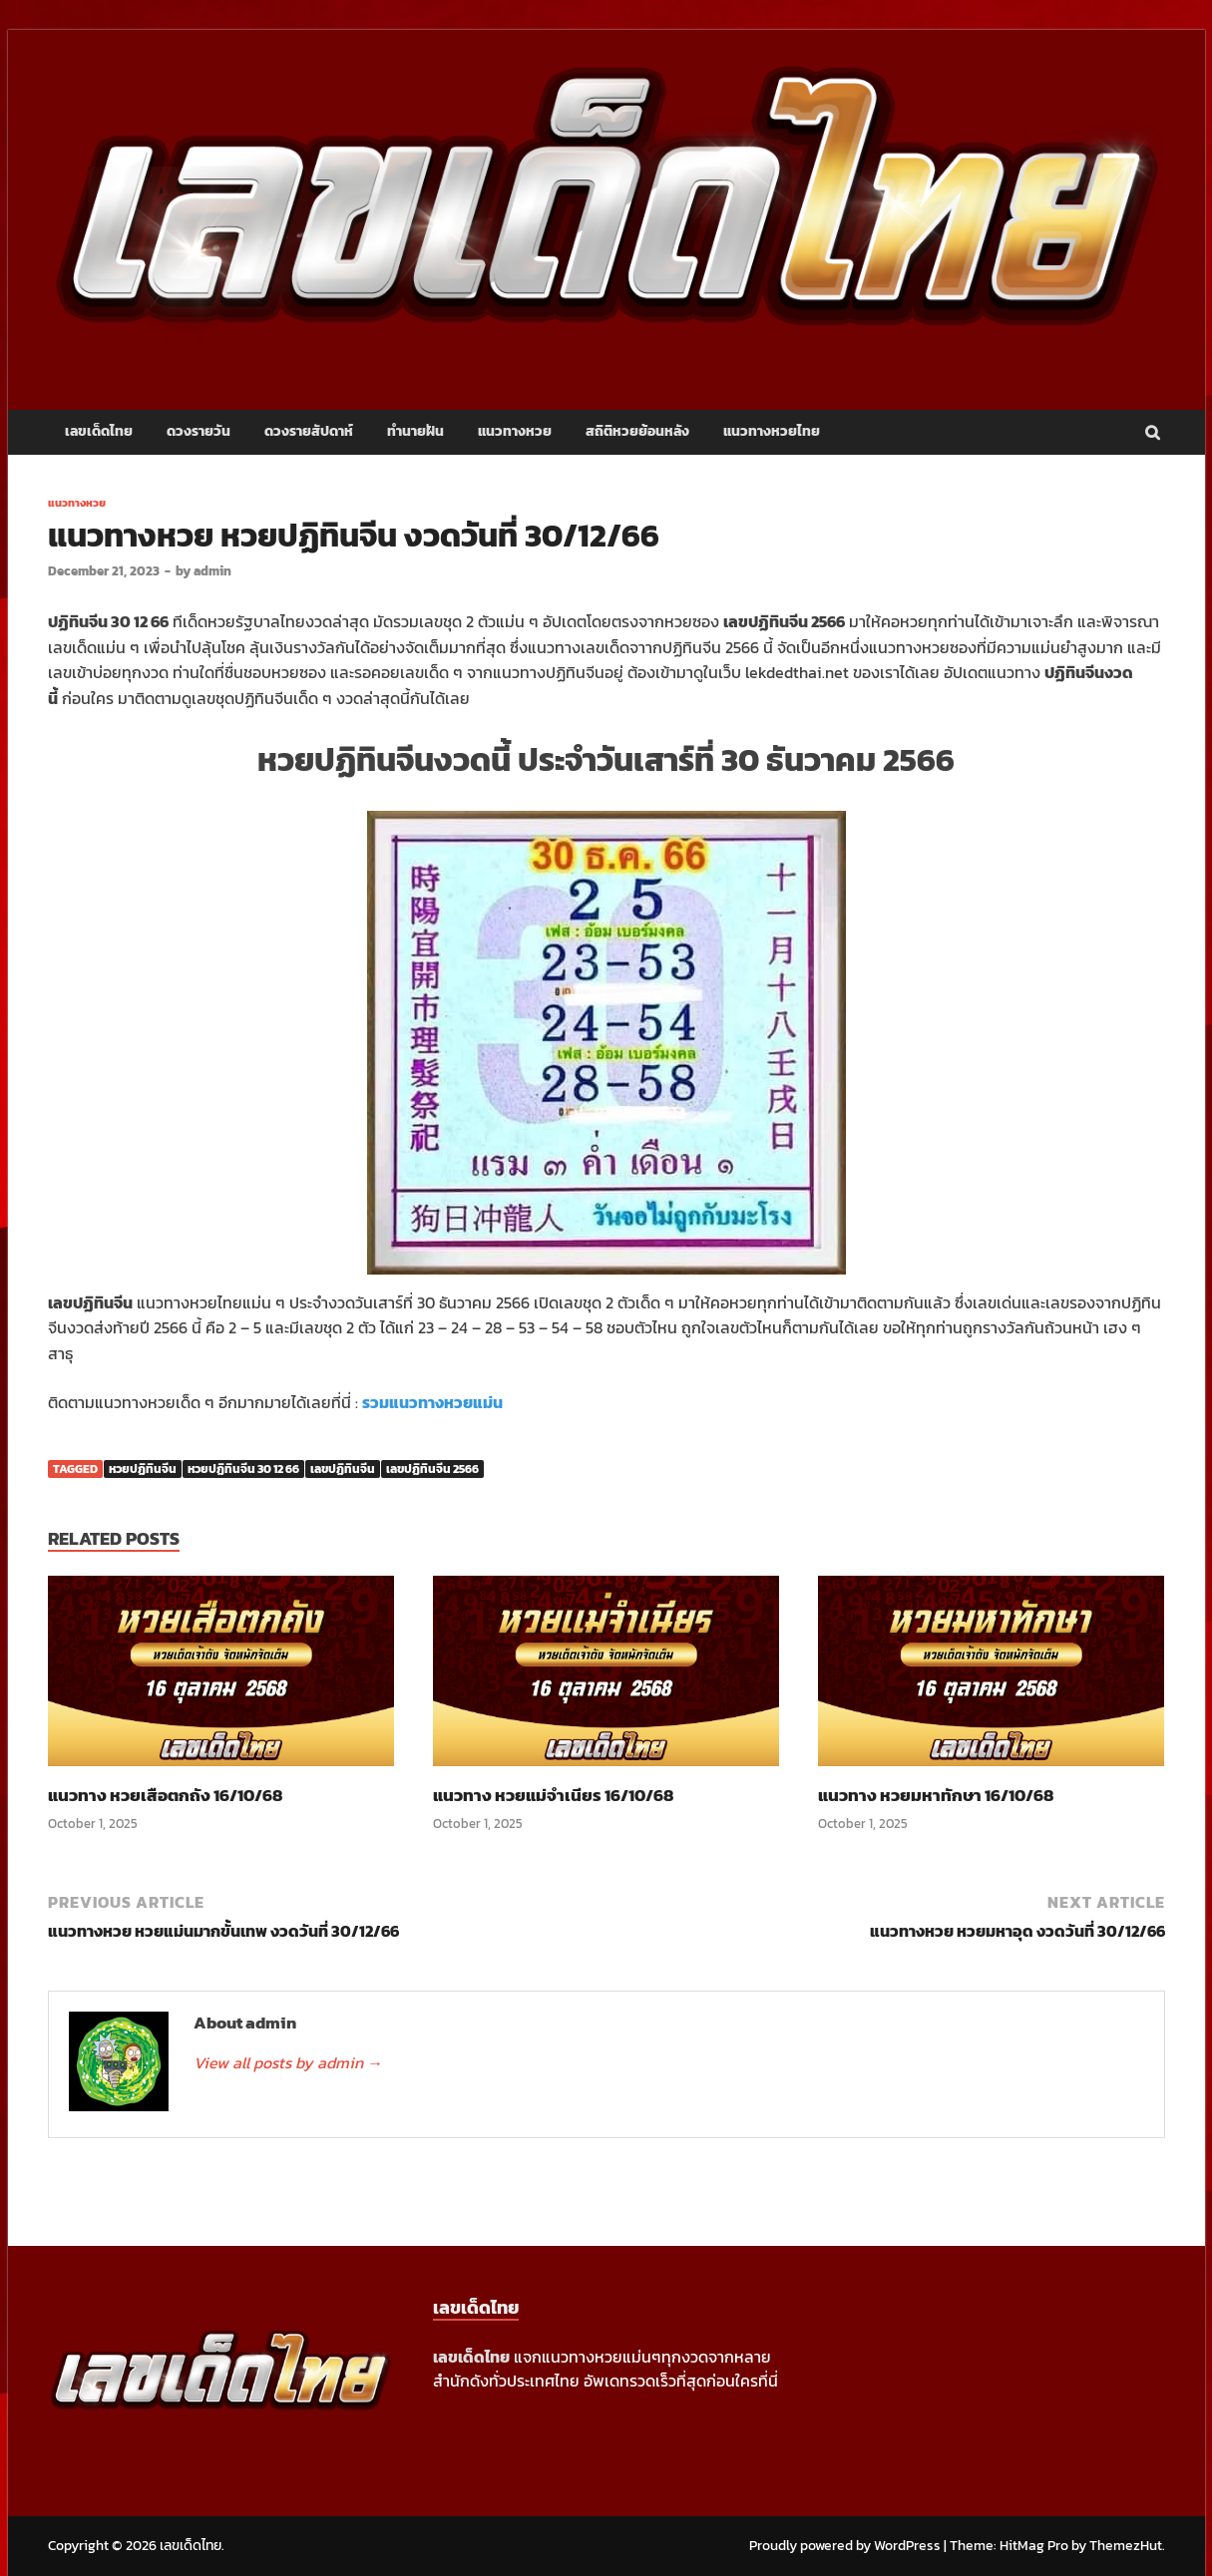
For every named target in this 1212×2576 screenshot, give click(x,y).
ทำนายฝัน (415, 431)
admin (212, 570)
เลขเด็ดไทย (99, 431)
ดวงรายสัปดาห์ (308, 431)
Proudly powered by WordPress (845, 2545)
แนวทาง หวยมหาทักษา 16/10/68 (935, 1795)
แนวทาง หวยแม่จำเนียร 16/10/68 (553, 1795)
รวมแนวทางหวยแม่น (432, 1402)
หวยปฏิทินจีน (143, 1469)
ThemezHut (1125, 2545)
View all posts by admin (288, 2062)
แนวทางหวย (515, 431)
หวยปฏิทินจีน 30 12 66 (243, 1469)
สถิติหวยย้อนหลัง (637, 431)
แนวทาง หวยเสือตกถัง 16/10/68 (165, 1795)
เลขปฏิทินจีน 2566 (432, 1469)
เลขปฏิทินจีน (342, 1469)
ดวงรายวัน (198, 431)
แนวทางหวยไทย (771, 431)
